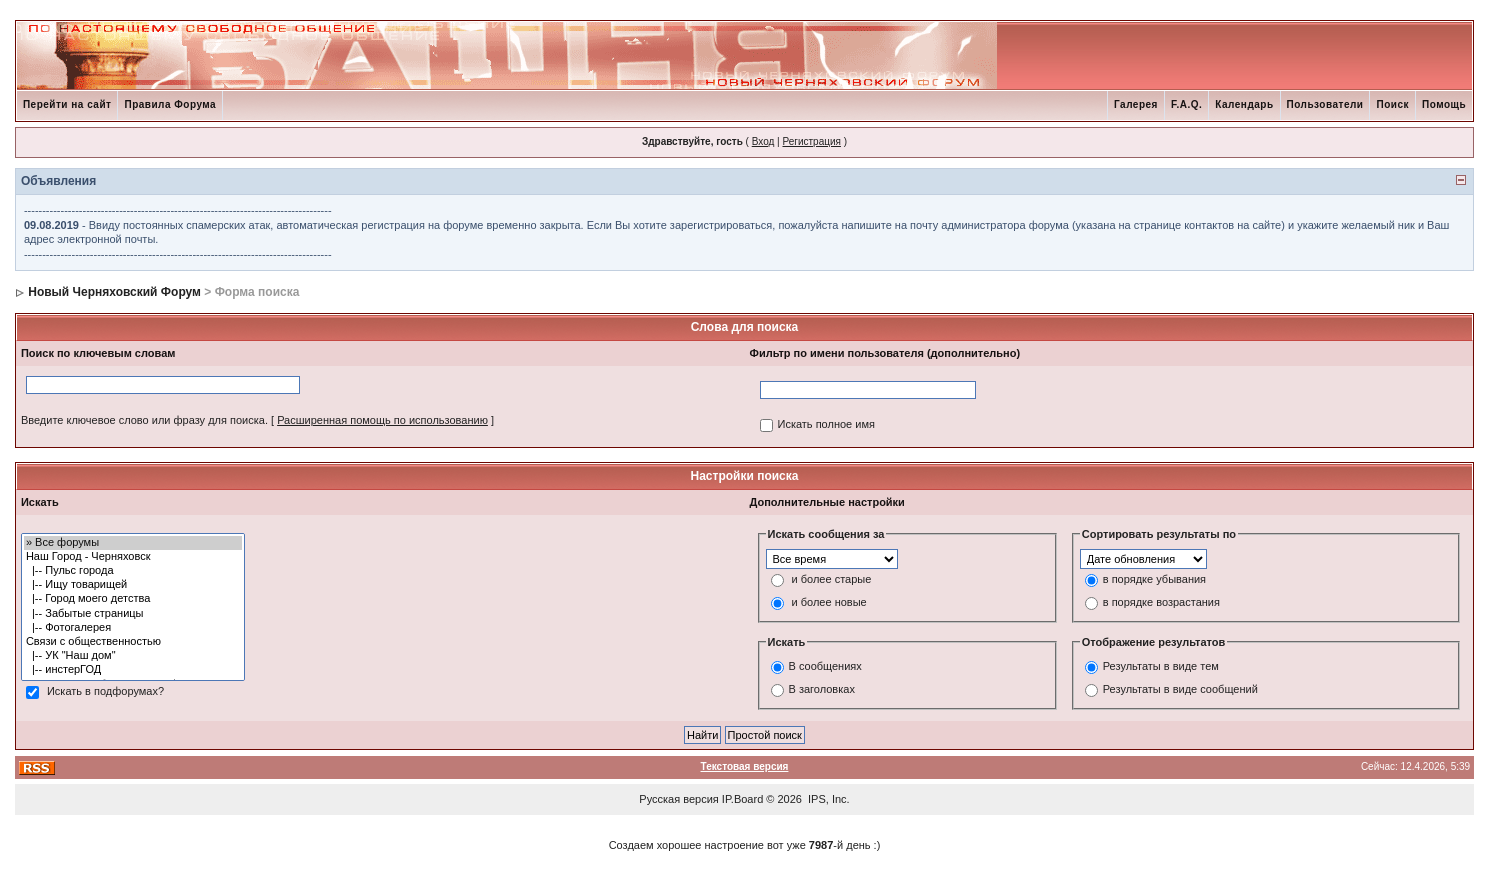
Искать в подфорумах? (105, 691)
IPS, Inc (827, 799)
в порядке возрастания (1161, 602)
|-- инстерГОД (133, 670)
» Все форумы (133, 543)
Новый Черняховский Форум (114, 292)
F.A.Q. (1186, 104)
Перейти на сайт (67, 104)
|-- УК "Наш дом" (133, 656)
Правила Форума (170, 104)
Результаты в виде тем (1161, 667)
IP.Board (742, 799)
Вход (763, 141)
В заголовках (822, 690)
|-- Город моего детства (133, 599)
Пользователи (1325, 104)
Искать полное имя (826, 424)
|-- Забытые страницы (133, 614)
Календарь (1244, 104)
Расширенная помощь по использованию (382, 420)
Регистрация (811, 141)
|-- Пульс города (133, 571)
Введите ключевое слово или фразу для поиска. (144, 420)
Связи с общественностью (133, 642)
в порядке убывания (1154, 579)
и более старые (832, 579)
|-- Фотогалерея (133, 628)
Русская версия (678, 799)
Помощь (1444, 104)
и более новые (829, 602)
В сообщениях (825, 667)
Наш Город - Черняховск (133, 557)
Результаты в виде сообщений (1180, 690)
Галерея (1136, 104)
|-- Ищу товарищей (133, 585)
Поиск (1392, 104)
